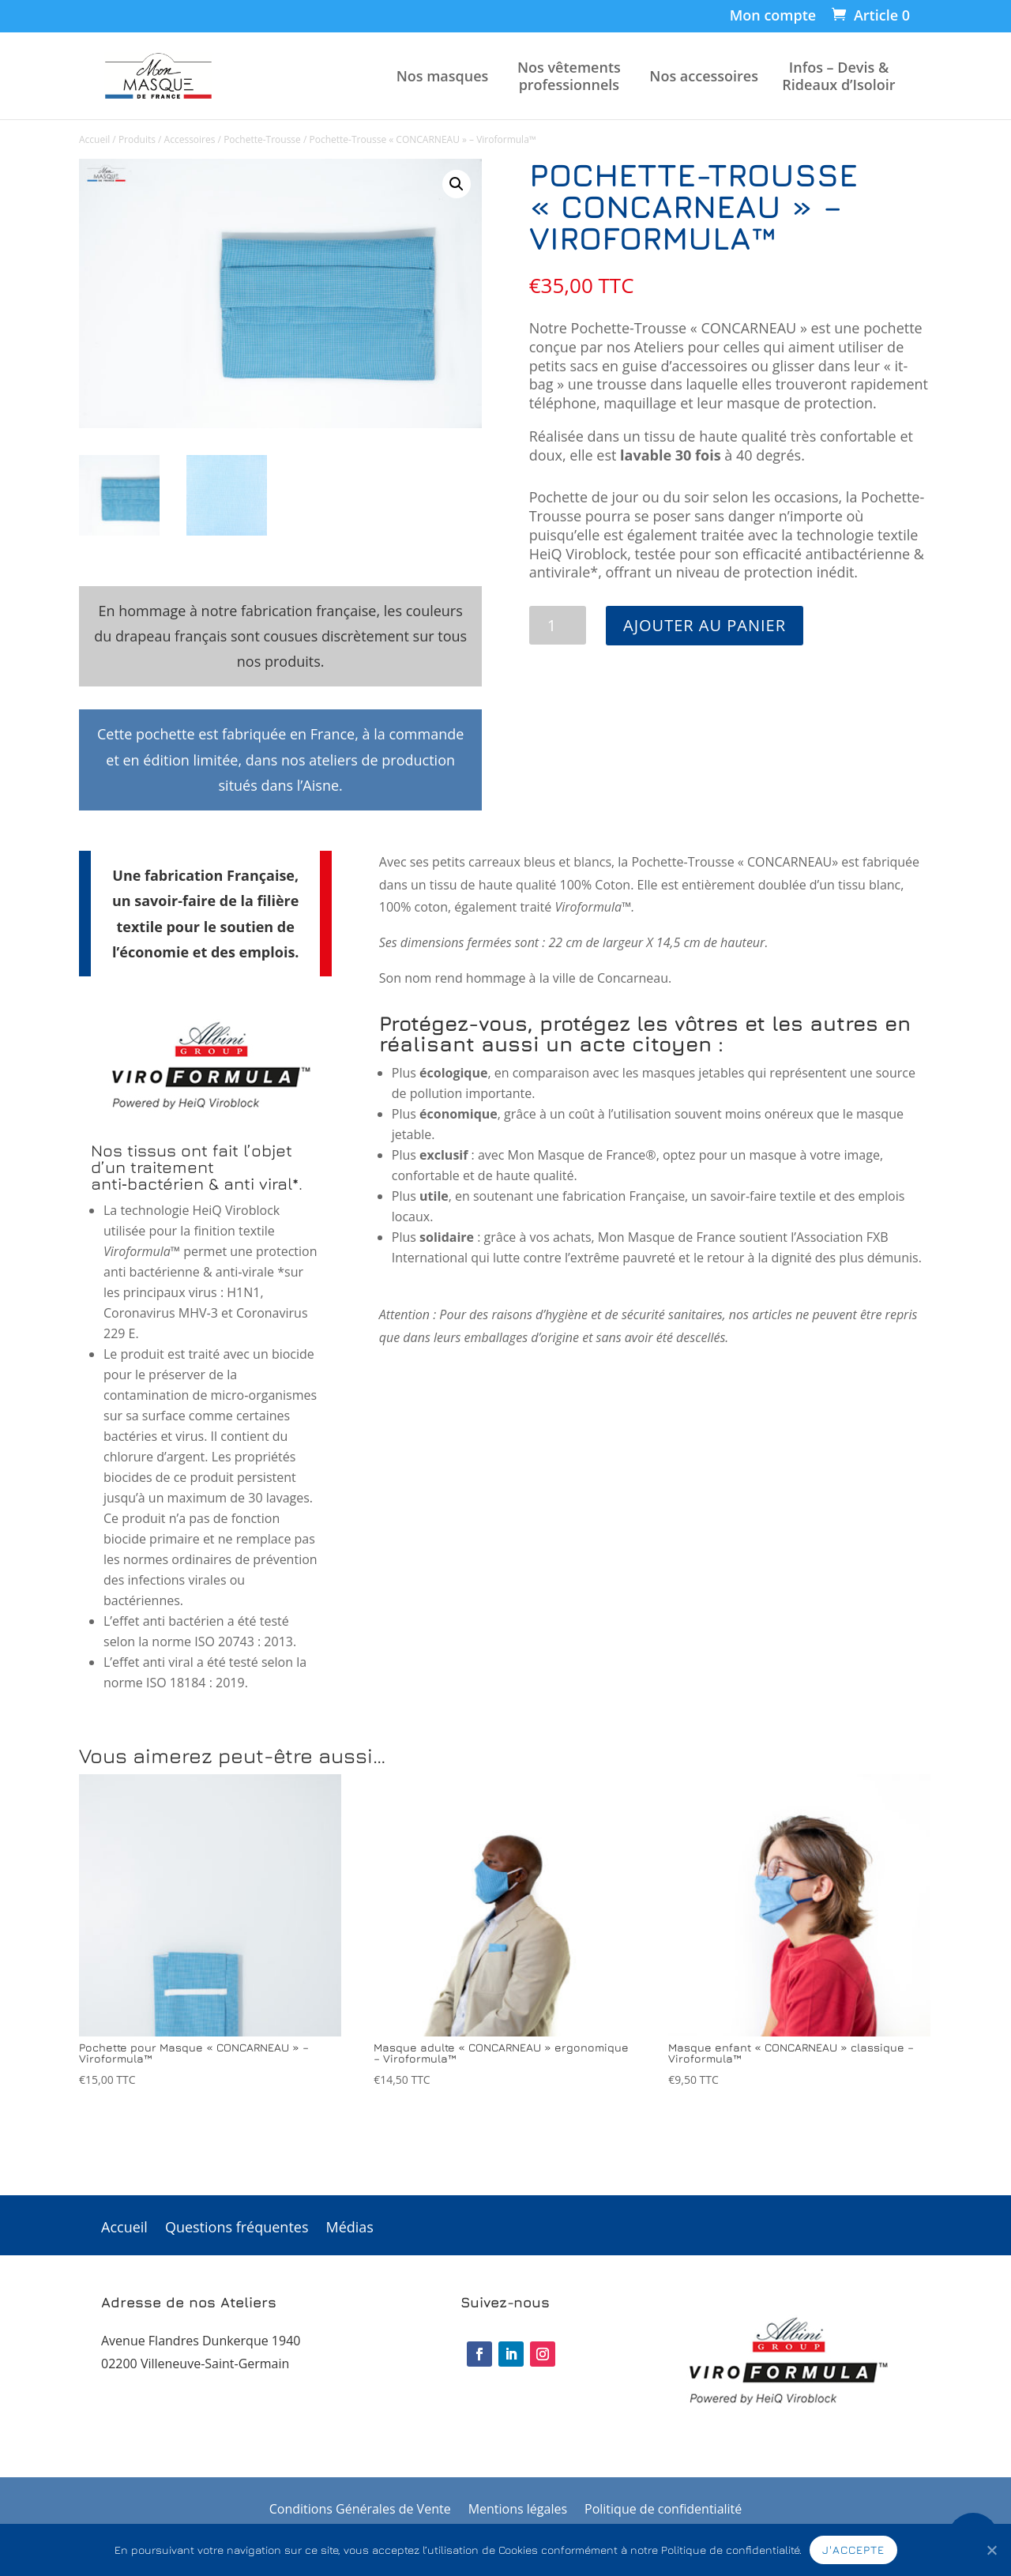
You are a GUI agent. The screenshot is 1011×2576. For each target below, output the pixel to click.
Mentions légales (517, 2510)
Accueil (94, 139)
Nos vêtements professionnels (569, 76)
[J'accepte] (991, 2550)
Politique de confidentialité (663, 2510)
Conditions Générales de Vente (360, 2510)
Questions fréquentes (237, 2228)
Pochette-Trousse (262, 139)
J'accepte (853, 2549)
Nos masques (443, 76)
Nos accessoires (703, 76)
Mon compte (773, 15)
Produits (137, 139)
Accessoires (190, 139)
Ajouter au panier (704, 625)
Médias (350, 2228)
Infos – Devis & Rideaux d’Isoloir (838, 76)
